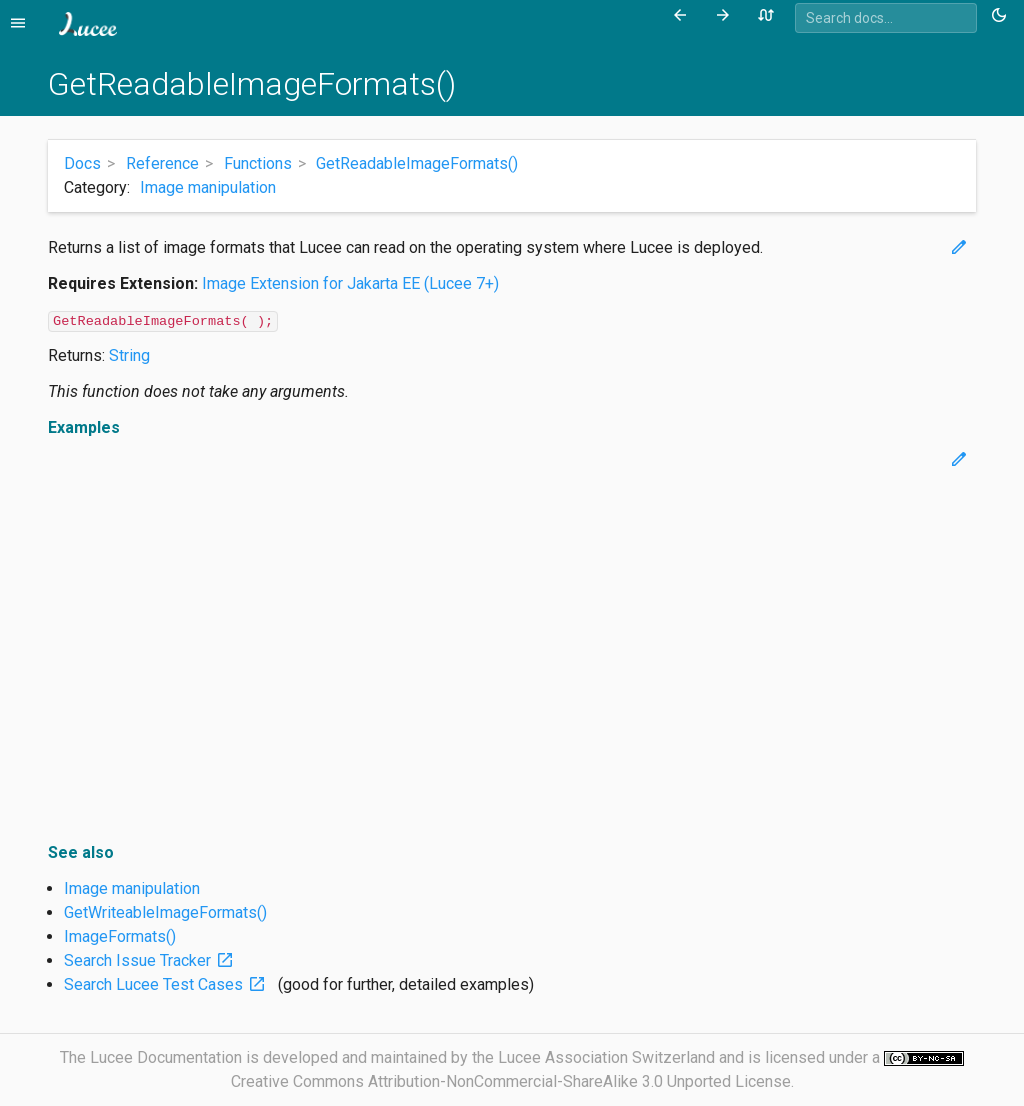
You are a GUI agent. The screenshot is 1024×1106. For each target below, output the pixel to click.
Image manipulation (208, 187)
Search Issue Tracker (153, 960)
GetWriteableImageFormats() (165, 912)
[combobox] (886, 18)
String (129, 355)
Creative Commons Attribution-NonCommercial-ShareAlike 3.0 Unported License (511, 1081)
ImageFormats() (120, 936)
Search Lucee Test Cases (169, 984)
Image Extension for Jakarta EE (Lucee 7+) (350, 283)
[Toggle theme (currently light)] (1002, 16)
